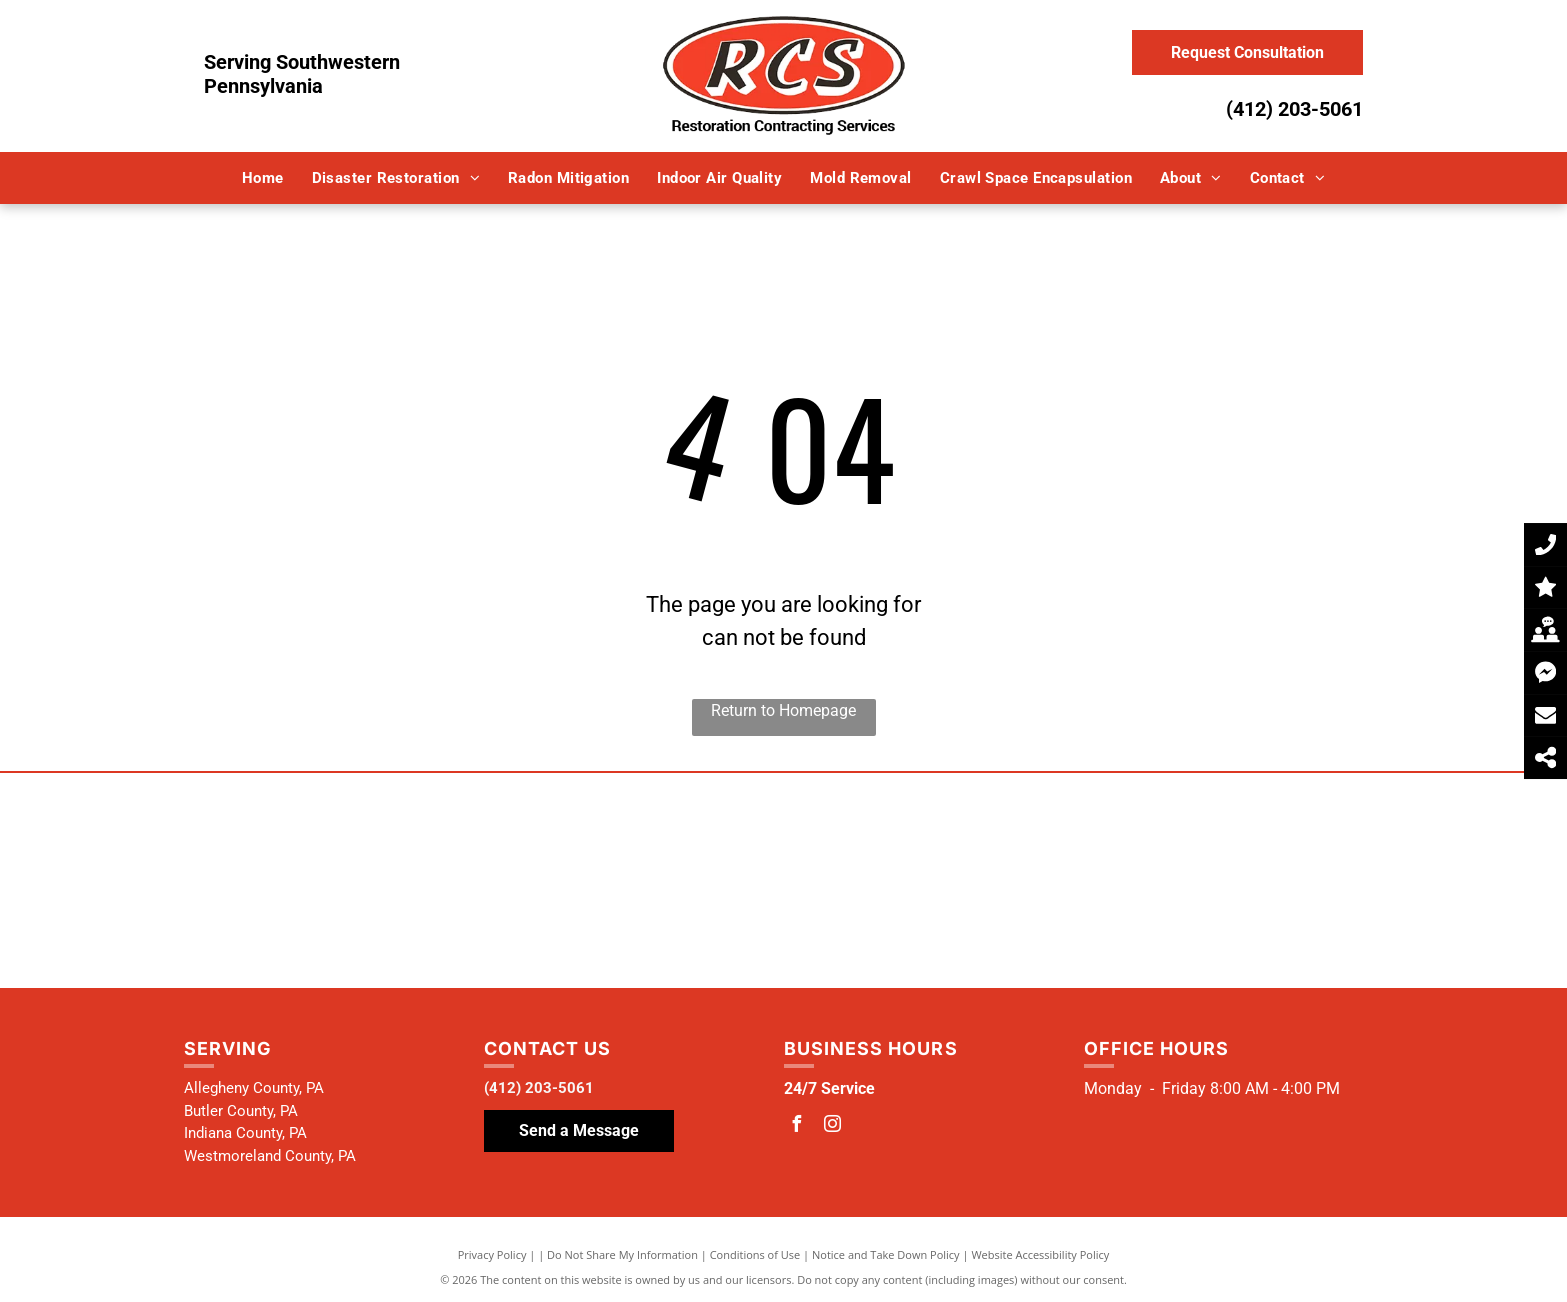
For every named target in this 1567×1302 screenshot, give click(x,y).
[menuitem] (263, 178)
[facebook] (797, 1126)
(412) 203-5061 (1294, 109)
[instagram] (833, 1126)
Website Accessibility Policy (1040, 1254)
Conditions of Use (755, 1254)
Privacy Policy (492, 1254)
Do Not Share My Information (622, 1254)
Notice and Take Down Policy (886, 1254)
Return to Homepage (783, 710)
